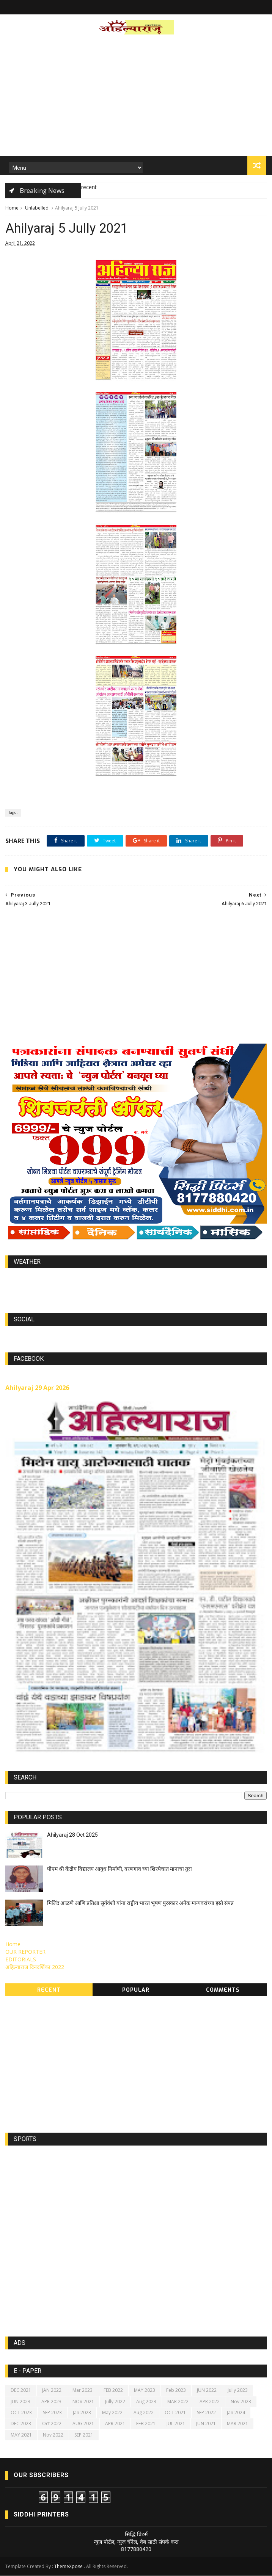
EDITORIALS (20, 1959)
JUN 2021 (206, 2424)
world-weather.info (136, 1280)
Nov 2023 (241, 2402)
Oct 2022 (51, 2424)
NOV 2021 (83, 2402)
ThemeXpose (68, 2566)
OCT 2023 (21, 2413)
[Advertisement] (135, 98)
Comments (223, 1990)
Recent (49, 1990)
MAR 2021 (237, 2424)
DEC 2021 (21, 2391)
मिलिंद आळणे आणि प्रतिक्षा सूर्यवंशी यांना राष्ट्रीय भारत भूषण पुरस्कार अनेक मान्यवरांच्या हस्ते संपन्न (140, 1903)
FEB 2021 (146, 2424)
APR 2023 (51, 2402)
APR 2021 (115, 2424)
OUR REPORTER (25, 1952)
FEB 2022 (113, 2391)
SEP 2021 (83, 2435)
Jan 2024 (236, 2413)
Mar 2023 (82, 2391)
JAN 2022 (51, 2391)
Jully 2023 (238, 2391)
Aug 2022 (144, 2413)
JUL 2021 (176, 2424)
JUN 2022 (207, 2391)
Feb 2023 (176, 2391)
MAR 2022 (178, 2402)
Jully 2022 (115, 2402)
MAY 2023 (144, 2391)
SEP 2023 (52, 2413)
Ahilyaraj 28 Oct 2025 (72, 1835)
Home (12, 208)
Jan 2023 (82, 2413)
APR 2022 (210, 2402)
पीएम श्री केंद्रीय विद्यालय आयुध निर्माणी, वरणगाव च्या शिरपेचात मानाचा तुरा (119, 1869)
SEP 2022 (206, 2413)
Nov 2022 (53, 2435)
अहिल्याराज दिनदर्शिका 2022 (34, 1967)
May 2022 (112, 2413)
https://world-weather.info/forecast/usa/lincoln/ (136, 1287)
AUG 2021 (83, 2424)
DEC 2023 (21, 2424)
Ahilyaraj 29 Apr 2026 (37, 1388)
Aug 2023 (146, 2402)
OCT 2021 (175, 2413)
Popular (135, 1990)
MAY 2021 (21, 2435)
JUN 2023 (20, 2402)
